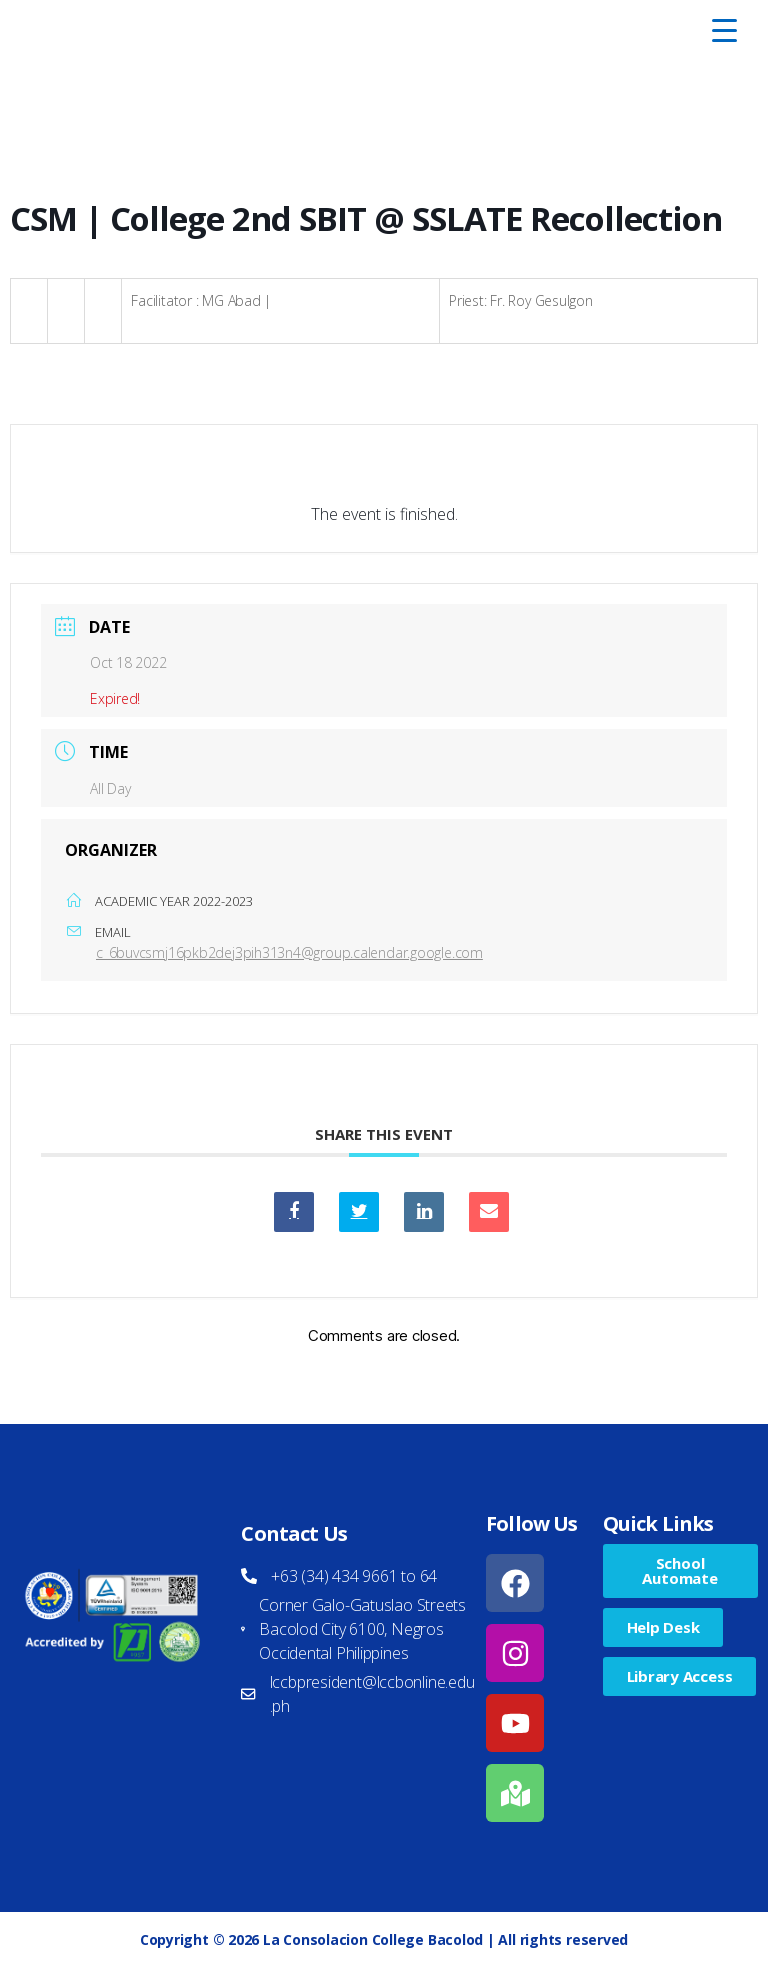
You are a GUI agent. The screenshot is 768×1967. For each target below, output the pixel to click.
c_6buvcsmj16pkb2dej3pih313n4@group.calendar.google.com (289, 952)
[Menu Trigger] (725, 30)
